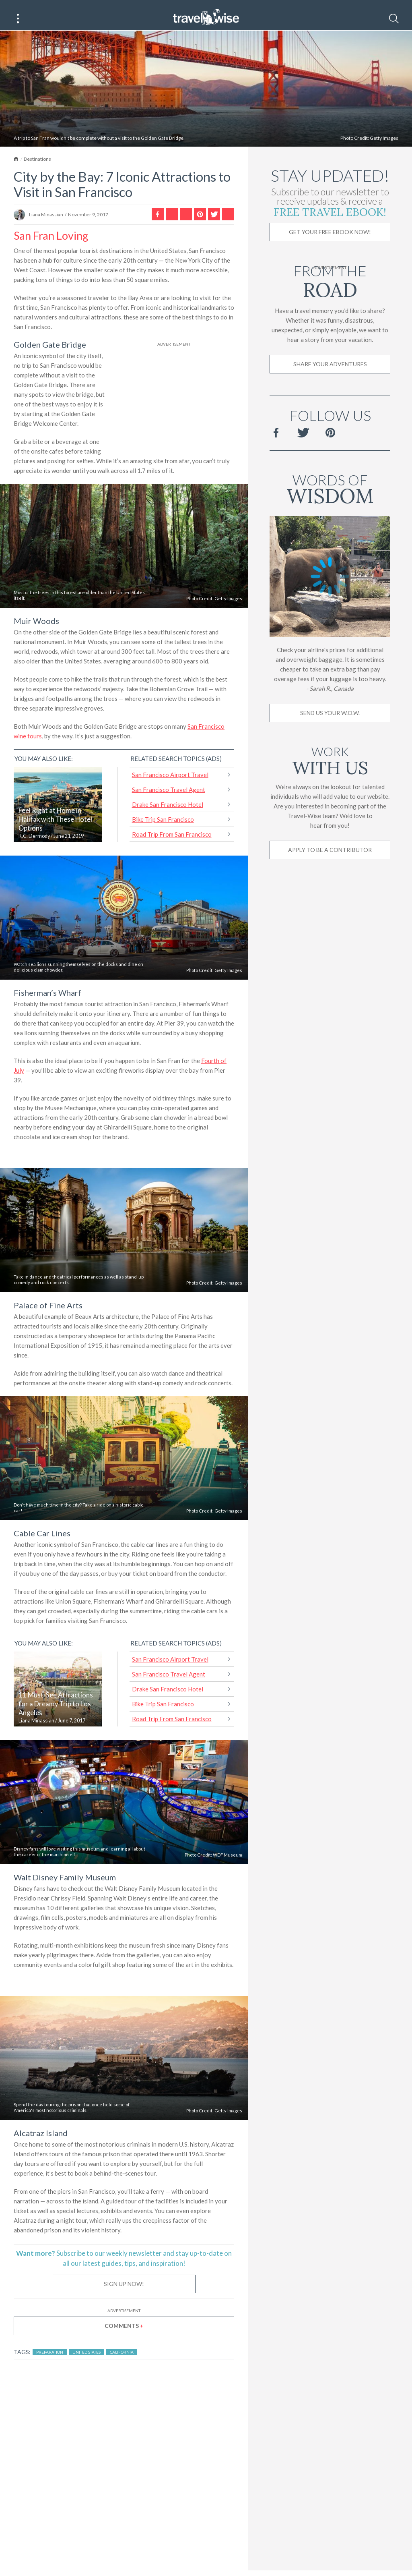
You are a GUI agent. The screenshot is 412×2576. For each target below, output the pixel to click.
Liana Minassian (46, 223)
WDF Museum (227, 1863)
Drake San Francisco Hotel (167, 813)
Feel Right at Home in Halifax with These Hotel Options (55, 828)
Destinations (37, 167)
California (122, 2360)
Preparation (49, 2360)
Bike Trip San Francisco (163, 827)
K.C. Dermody (34, 844)
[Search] (394, 18)
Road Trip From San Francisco (172, 842)
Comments (124, 2334)
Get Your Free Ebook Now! (330, 240)
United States (86, 2360)
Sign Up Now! (124, 2292)
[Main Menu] (18, 18)
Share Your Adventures (330, 372)
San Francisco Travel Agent (168, 798)
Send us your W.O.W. (330, 721)
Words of (330, 496)
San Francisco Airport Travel (170, 783)
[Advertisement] (173, 406)
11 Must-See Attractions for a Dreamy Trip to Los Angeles (56, 1712)
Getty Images (384, 146)
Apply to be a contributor (330, 858)
